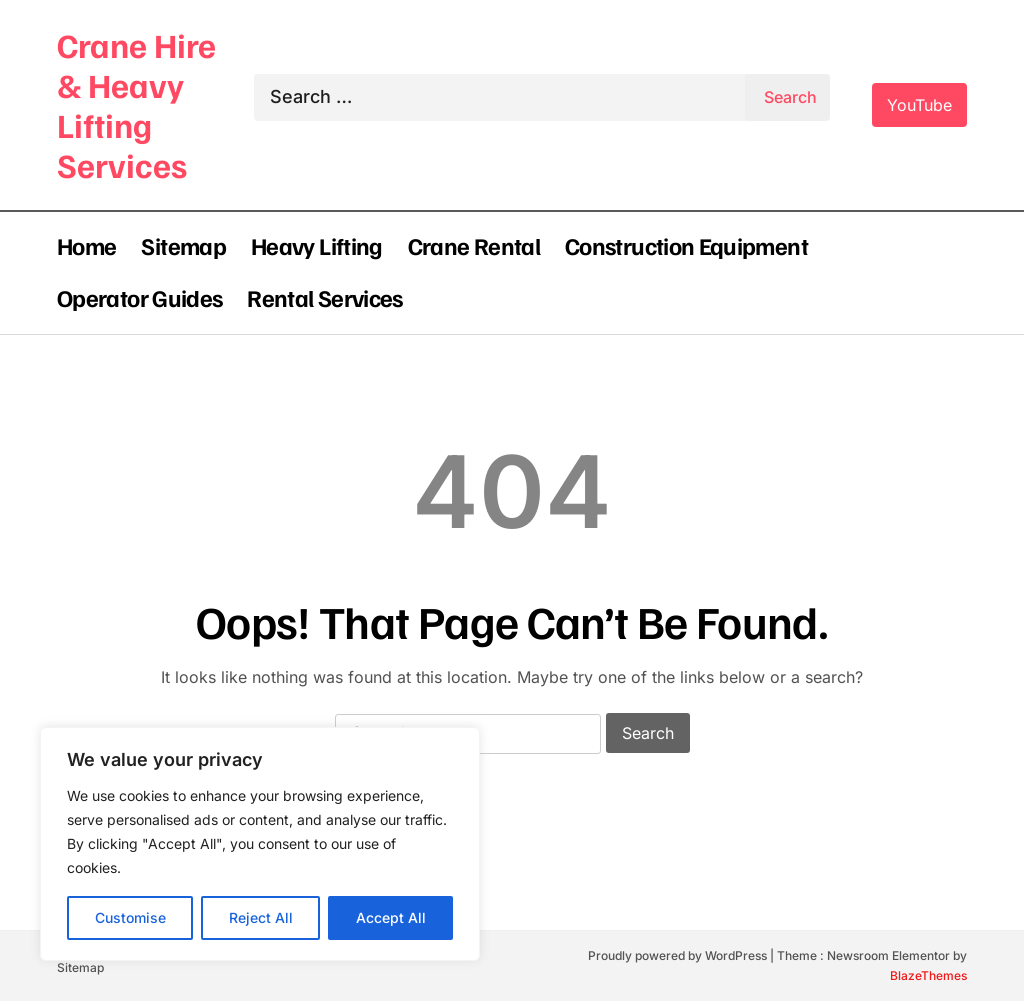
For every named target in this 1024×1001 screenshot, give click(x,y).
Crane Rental (474, 245)
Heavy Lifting (317, 245)
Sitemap (183, 245)
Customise (130, 917)
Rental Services (324, 297)
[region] (260, 844)
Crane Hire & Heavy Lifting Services (136, 104)
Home (86, 245)
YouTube (919, 105)
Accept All (391, 917)
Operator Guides (139, 297)
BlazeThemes (928, 975)
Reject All (261, 917)
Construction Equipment (686, 245)
